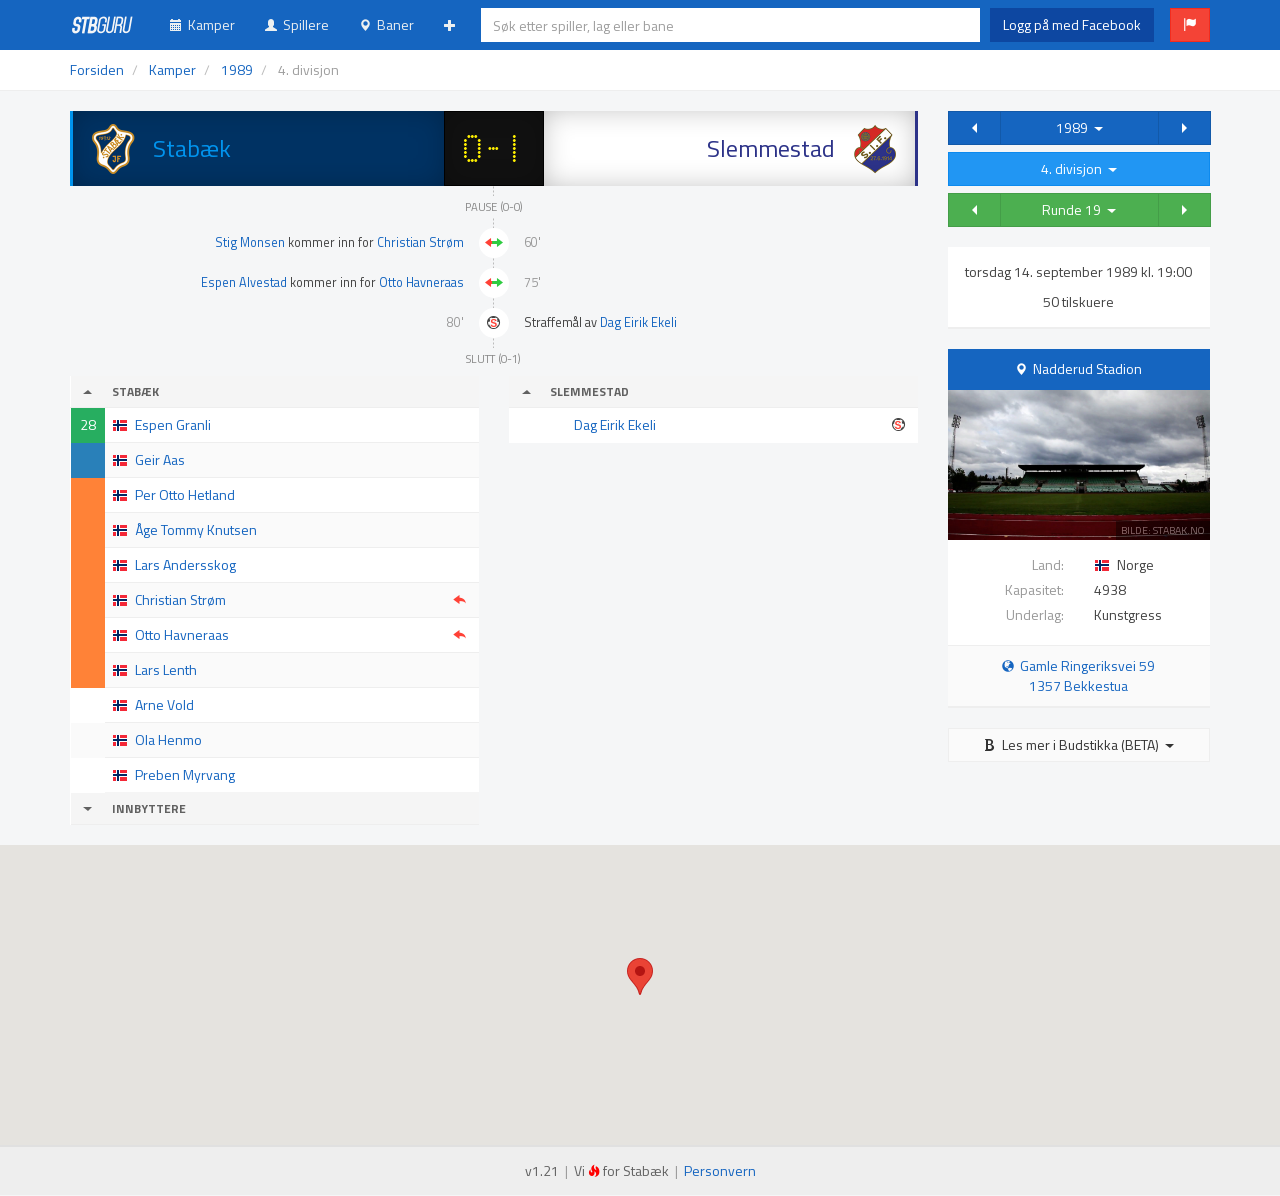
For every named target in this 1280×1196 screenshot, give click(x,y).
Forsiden (97, 69)
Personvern (720, 1170)
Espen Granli (173, 424)
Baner (386, 24)
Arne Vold (164, 704)
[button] (1190, 25)
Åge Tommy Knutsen (196, 529)
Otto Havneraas (421, 282)
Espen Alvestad (244, 282)
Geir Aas (160, 459)
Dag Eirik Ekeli (638, 322)
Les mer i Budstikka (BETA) (1079, 744)
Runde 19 (1079, 209)
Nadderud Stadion (1087, 368)
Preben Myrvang (185, 774)
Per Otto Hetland (185, 494)
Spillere (297, 24)
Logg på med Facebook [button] (1072, 24)
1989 (1079, 127)
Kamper (202, 24)
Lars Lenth (166, 669)
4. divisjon (1079, 168)
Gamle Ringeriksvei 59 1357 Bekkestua (1078, 675)
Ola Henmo (168, 739)
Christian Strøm (420, 242)
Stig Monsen (250, 242)
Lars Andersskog (185, 564)
